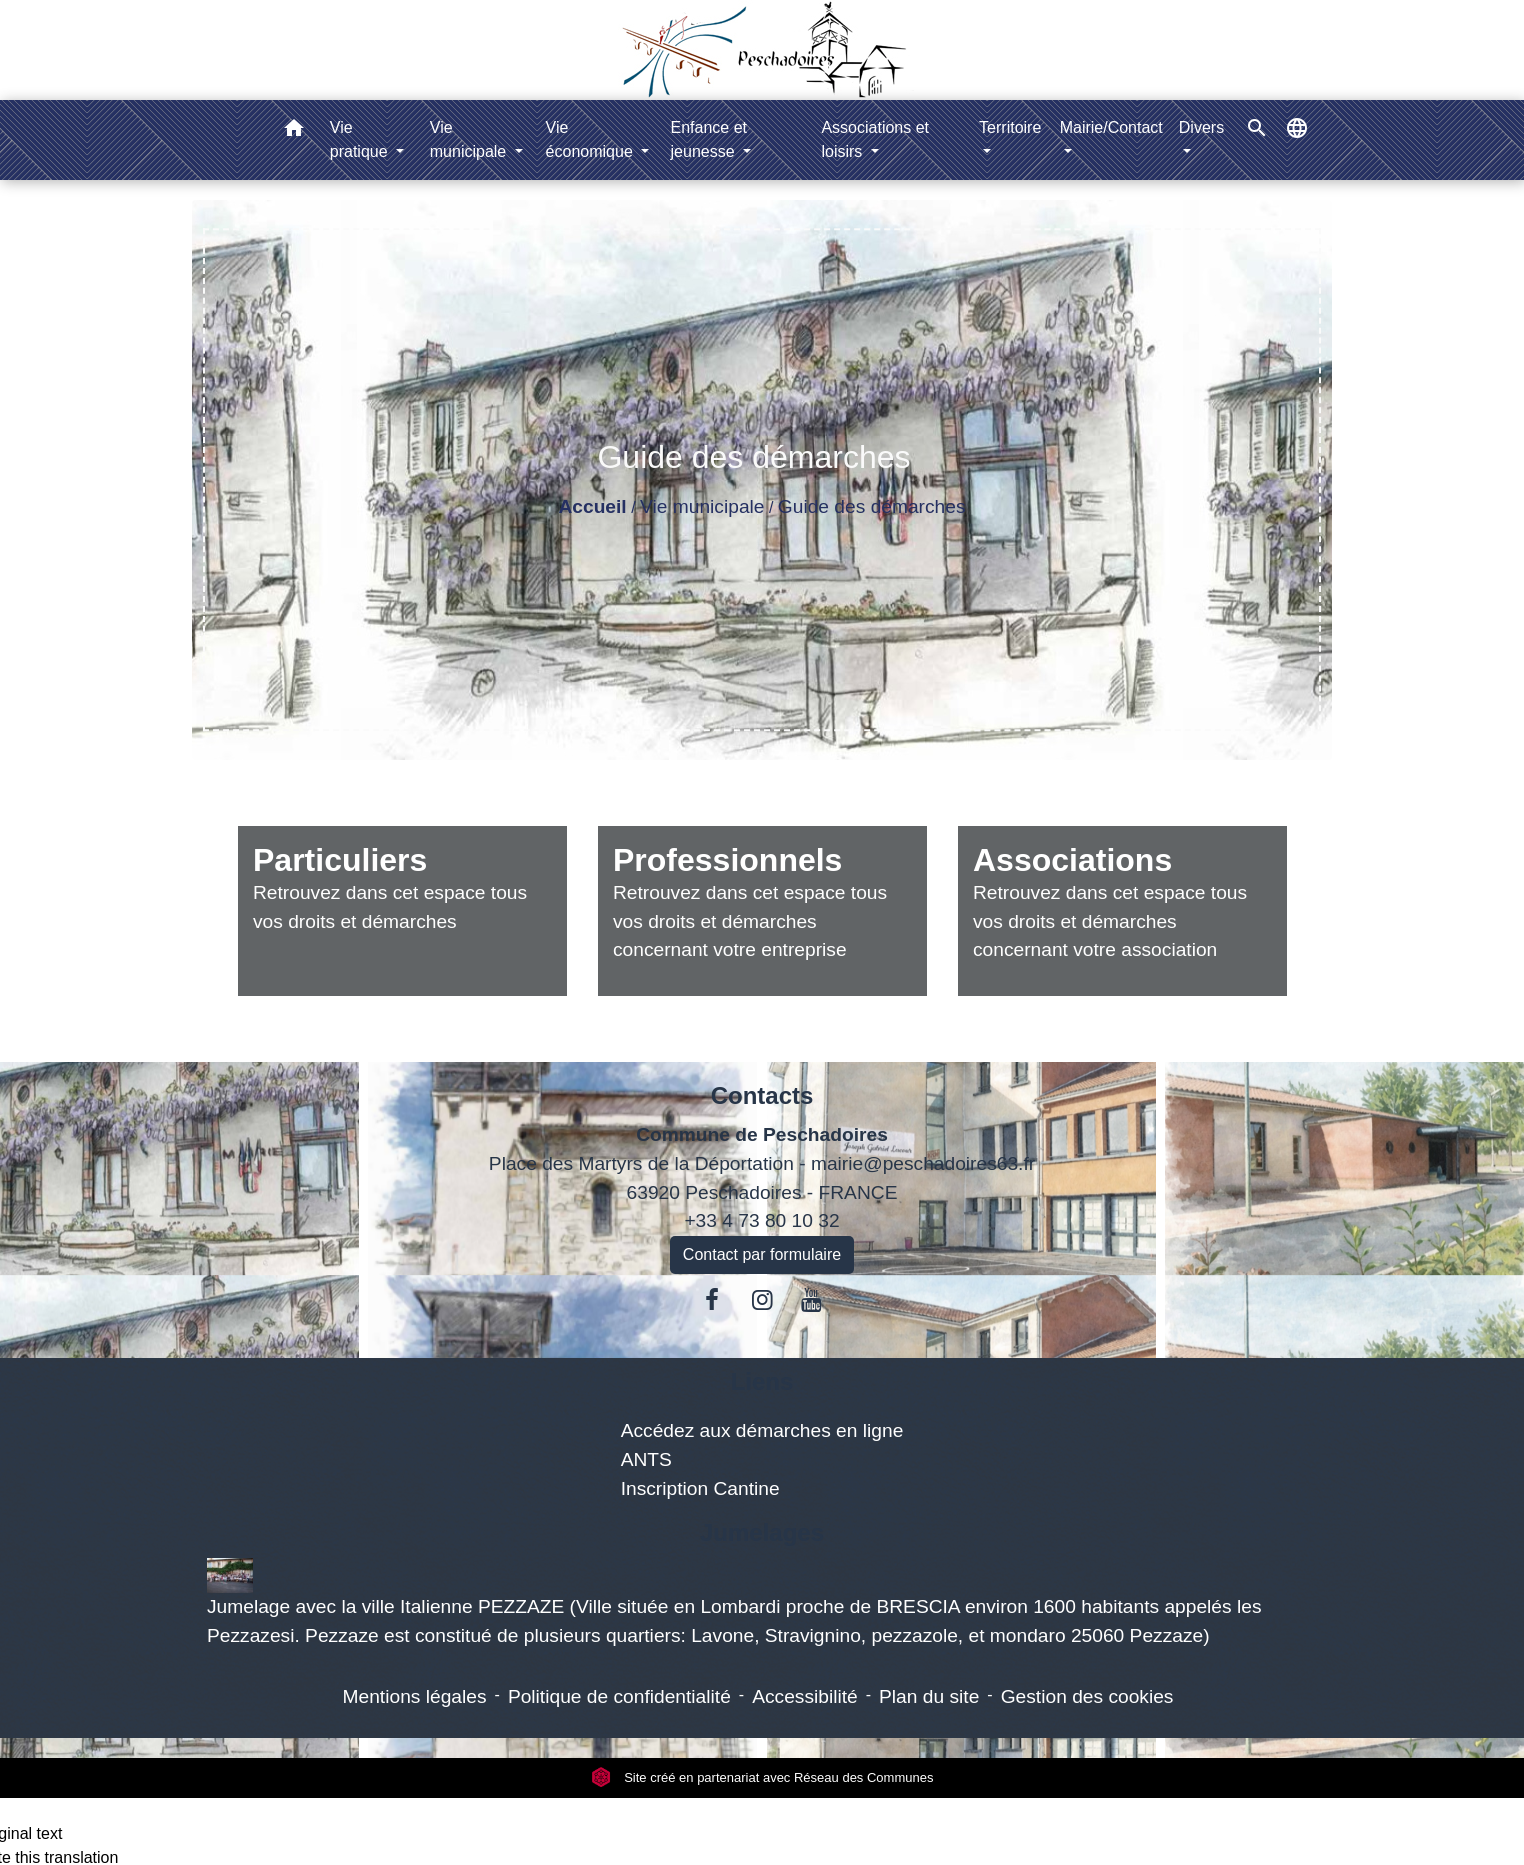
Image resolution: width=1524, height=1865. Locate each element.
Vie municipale (702, 506)
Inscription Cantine (700, 1488)
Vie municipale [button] (470, 139)
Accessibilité (805, 1696)
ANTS (646, 1459)
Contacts (762, 1095)
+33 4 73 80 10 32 (761, 1220)
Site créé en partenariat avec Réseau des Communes (762, 1777)
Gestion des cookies (1087, 1696)
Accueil (592, 506)
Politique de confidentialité (619, 1696)
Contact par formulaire (762, 1254)
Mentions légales (415, 1696)
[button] (294, 131)
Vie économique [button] (592, 139)
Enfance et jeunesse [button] (709, 139)
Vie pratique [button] (361, 139)
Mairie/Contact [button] (1111, 127)
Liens (762, 1381)
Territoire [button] (1010, 127)
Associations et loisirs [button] (875, 139)
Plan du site (929, 1696)
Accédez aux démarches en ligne (762, 1430)
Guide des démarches (872, 506)
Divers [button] (1201, 127)
